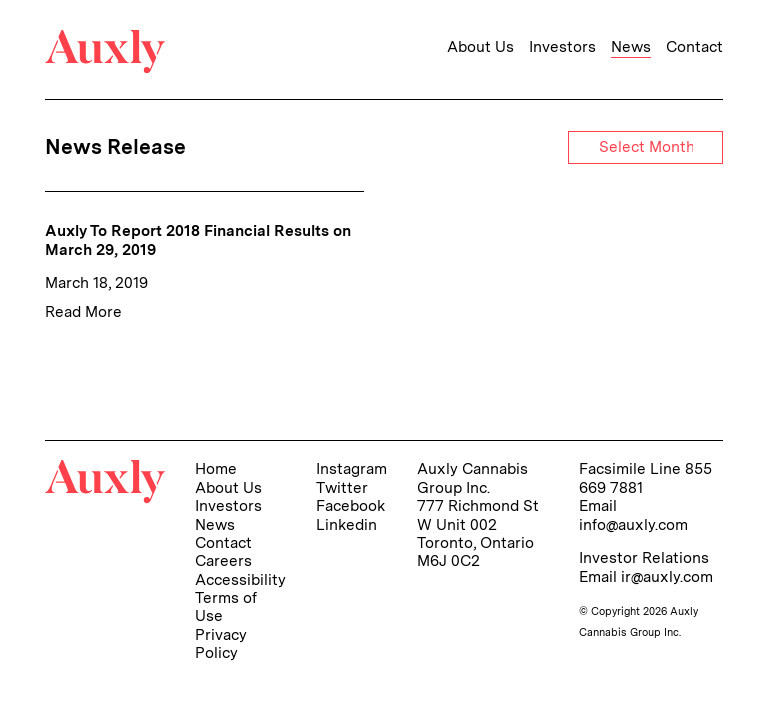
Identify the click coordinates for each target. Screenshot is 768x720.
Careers (223, 560)
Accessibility (240, 579)
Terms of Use (226, 606)
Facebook (350, 505)
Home (216, 468)
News (631, 47)
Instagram (351, 468)
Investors (562, 47)
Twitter (342, 487)
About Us (480, 47)
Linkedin (346, 524)
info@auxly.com (633, 524)
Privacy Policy (221, 643)
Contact (694, 47)
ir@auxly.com (667, 576)
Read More (83, 311)
